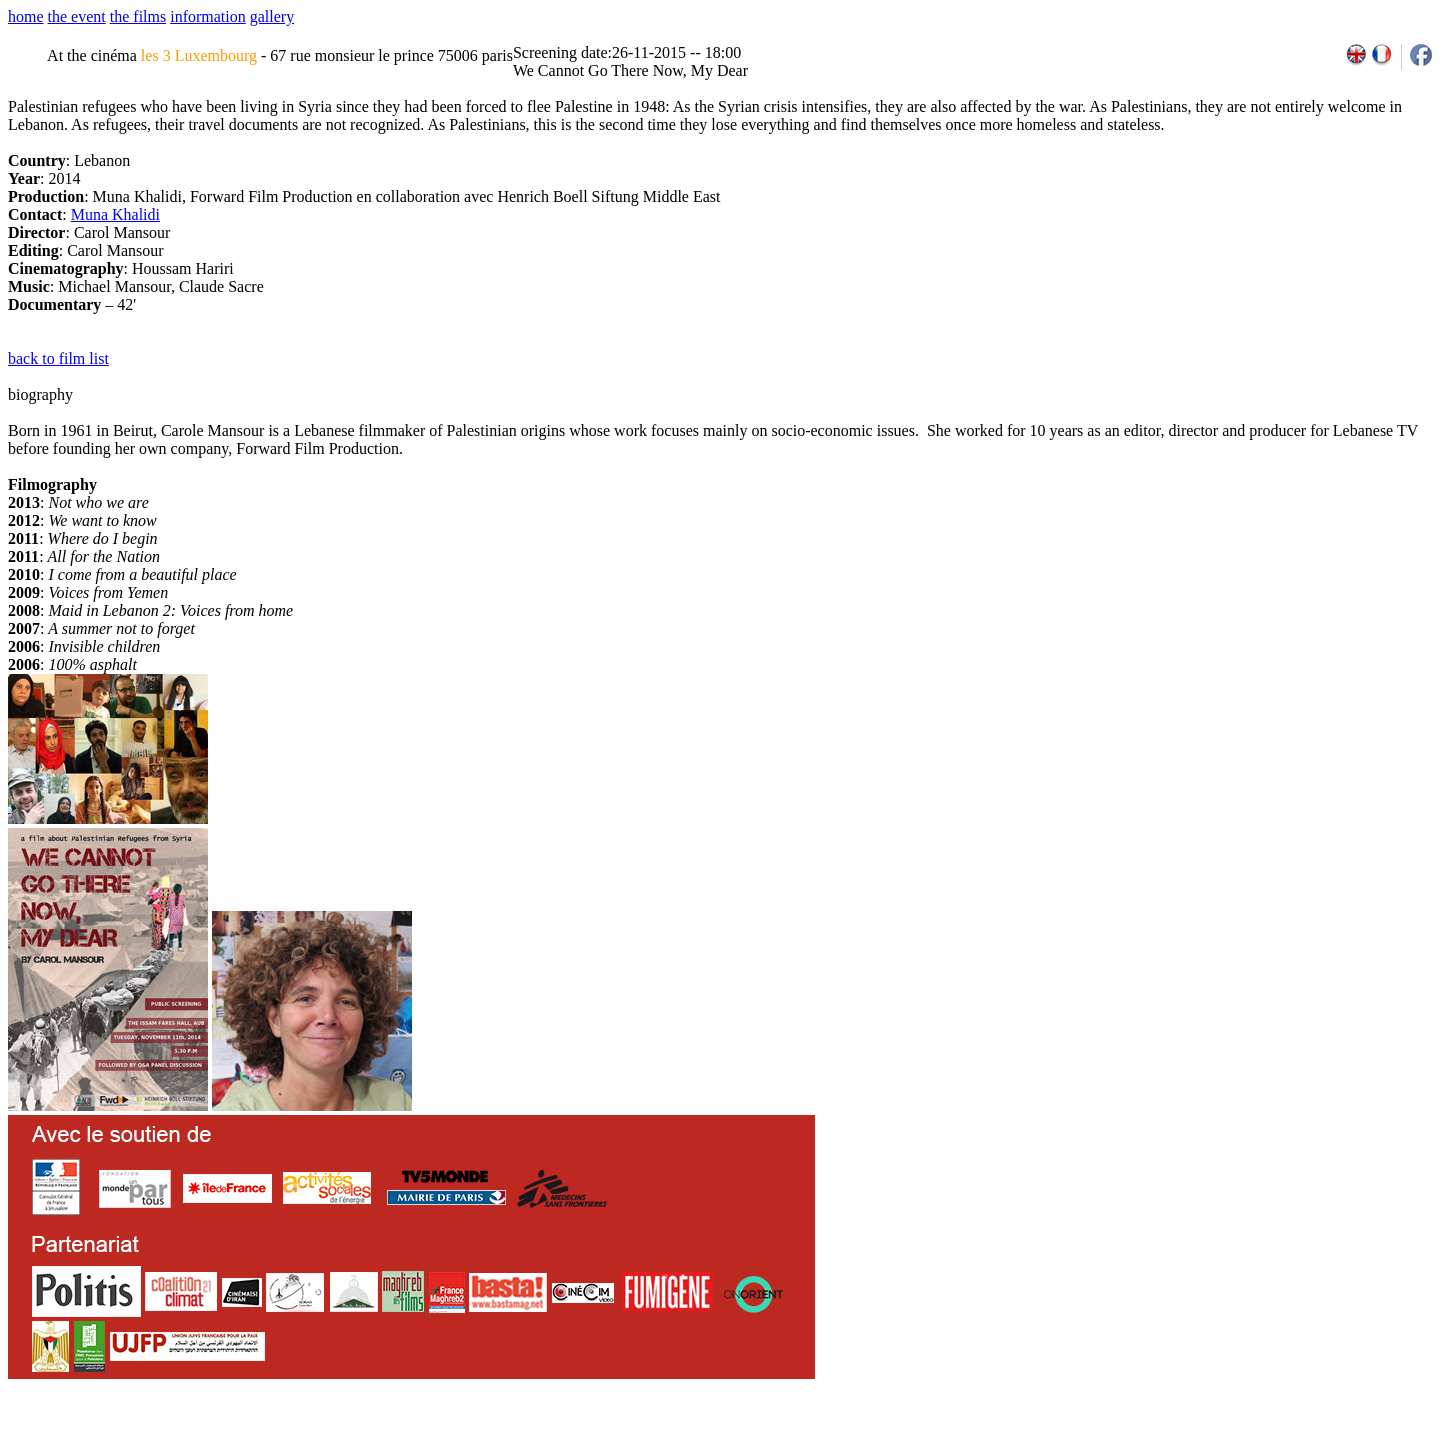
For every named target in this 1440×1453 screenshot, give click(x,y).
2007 (1155, 1446)
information (208, 16)
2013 (1286, 1446)
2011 (1242, 1446)
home (26, 16)
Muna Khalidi (115, 214)
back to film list (58, 358)
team (361, 1446)
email (162, 1446)
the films (138, 16)
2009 (1199, 1446)
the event (77, 16)
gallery (272, 16)
